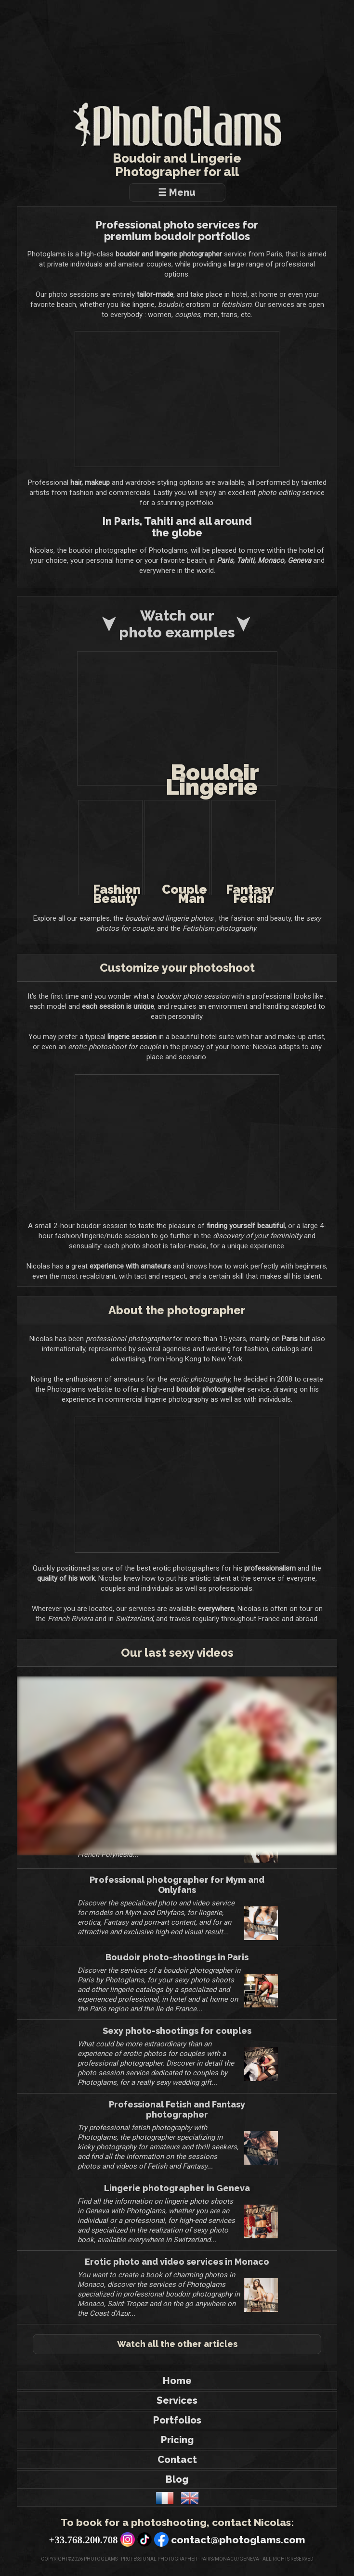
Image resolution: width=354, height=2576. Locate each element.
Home (177, 2390)
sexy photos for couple (125, 928)
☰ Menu (179, 192)
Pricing (177, 2449)
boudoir (170, 304)
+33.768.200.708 (83, 2549)
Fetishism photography (227, 928)
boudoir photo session (193, 995)
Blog (177, 2488)
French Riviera (70, 1628)
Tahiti (245, 560)
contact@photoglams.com (238, 2549)
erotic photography (200, 1388)
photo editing (305, 492)
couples (187, 314)
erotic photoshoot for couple (114, 1046)
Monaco (271, 560)
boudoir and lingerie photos (177, 918)
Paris (225, 560)
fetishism (236, 304)
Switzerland (134, 1628)
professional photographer (128, 1348)
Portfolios (177, 2429)
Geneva (299, 560)
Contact (177, 2468)
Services (177, 2409)
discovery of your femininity (257, 1235)
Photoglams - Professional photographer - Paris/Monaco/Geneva (171, 2568)
